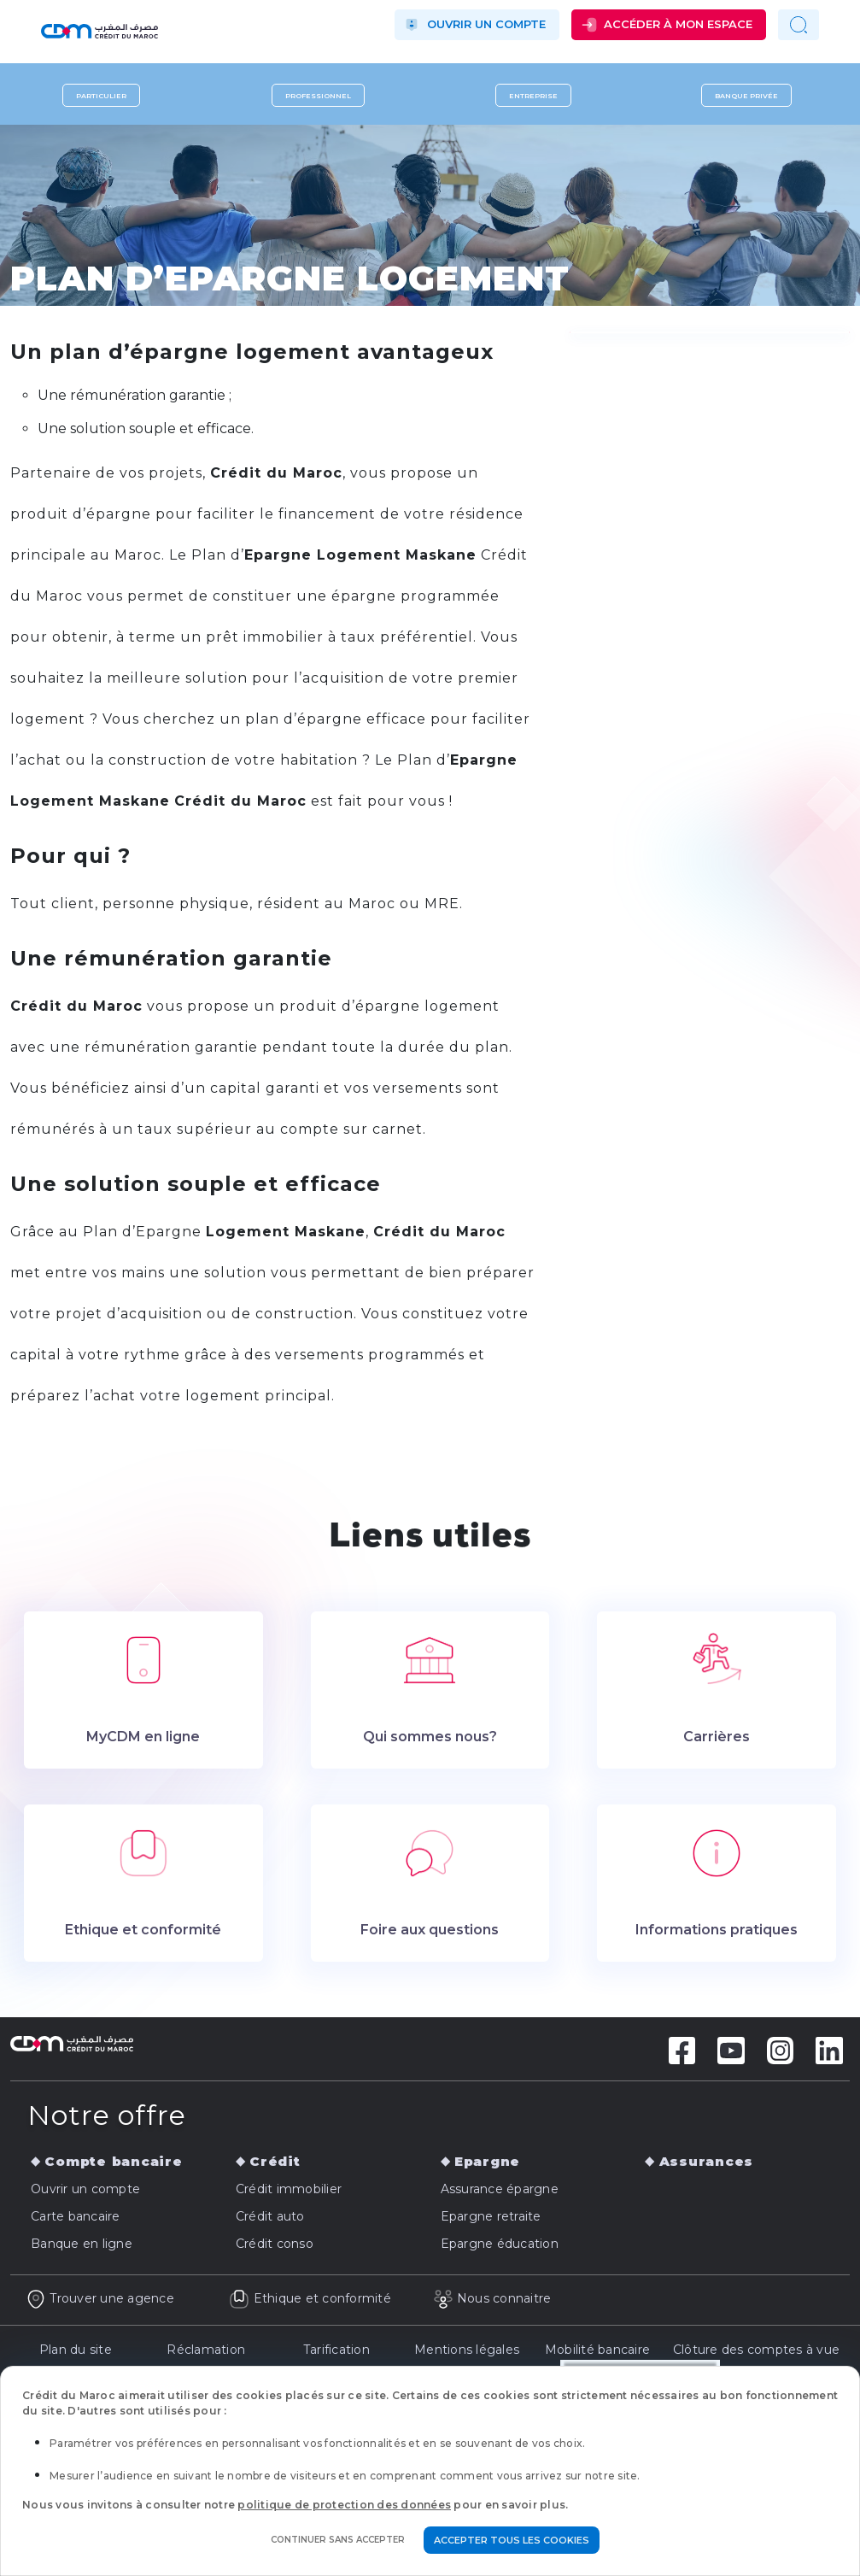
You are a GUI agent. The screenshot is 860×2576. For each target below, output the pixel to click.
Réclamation (206, 2349)
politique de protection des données (344, 2504)
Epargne (487, 2161)
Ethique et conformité (310, 2298)
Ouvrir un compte (486, 24)
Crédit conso (274, 2243)
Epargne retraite (491, 2216)
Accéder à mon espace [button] (678, 24)
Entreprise (533, 95)
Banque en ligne (81, 2243)
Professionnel (318, 95)
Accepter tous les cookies (511, 2540)
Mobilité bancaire (597, 2349)
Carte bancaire (75, 2216)
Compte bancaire (113, 2161)
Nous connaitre (492, 2298)
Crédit (275, 2161)
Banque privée (746, 95)
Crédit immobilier (289, 2189)
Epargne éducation (500, 2243)
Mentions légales (466, 2349)
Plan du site (75, 2349)
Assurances (706, 2161)
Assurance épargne (500, 2189)
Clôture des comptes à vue (756, 2349)
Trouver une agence (100, 2298)
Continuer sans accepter (338, 2539)
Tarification (336, 2349)
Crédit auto (270, 2216)
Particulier (101, 95)
